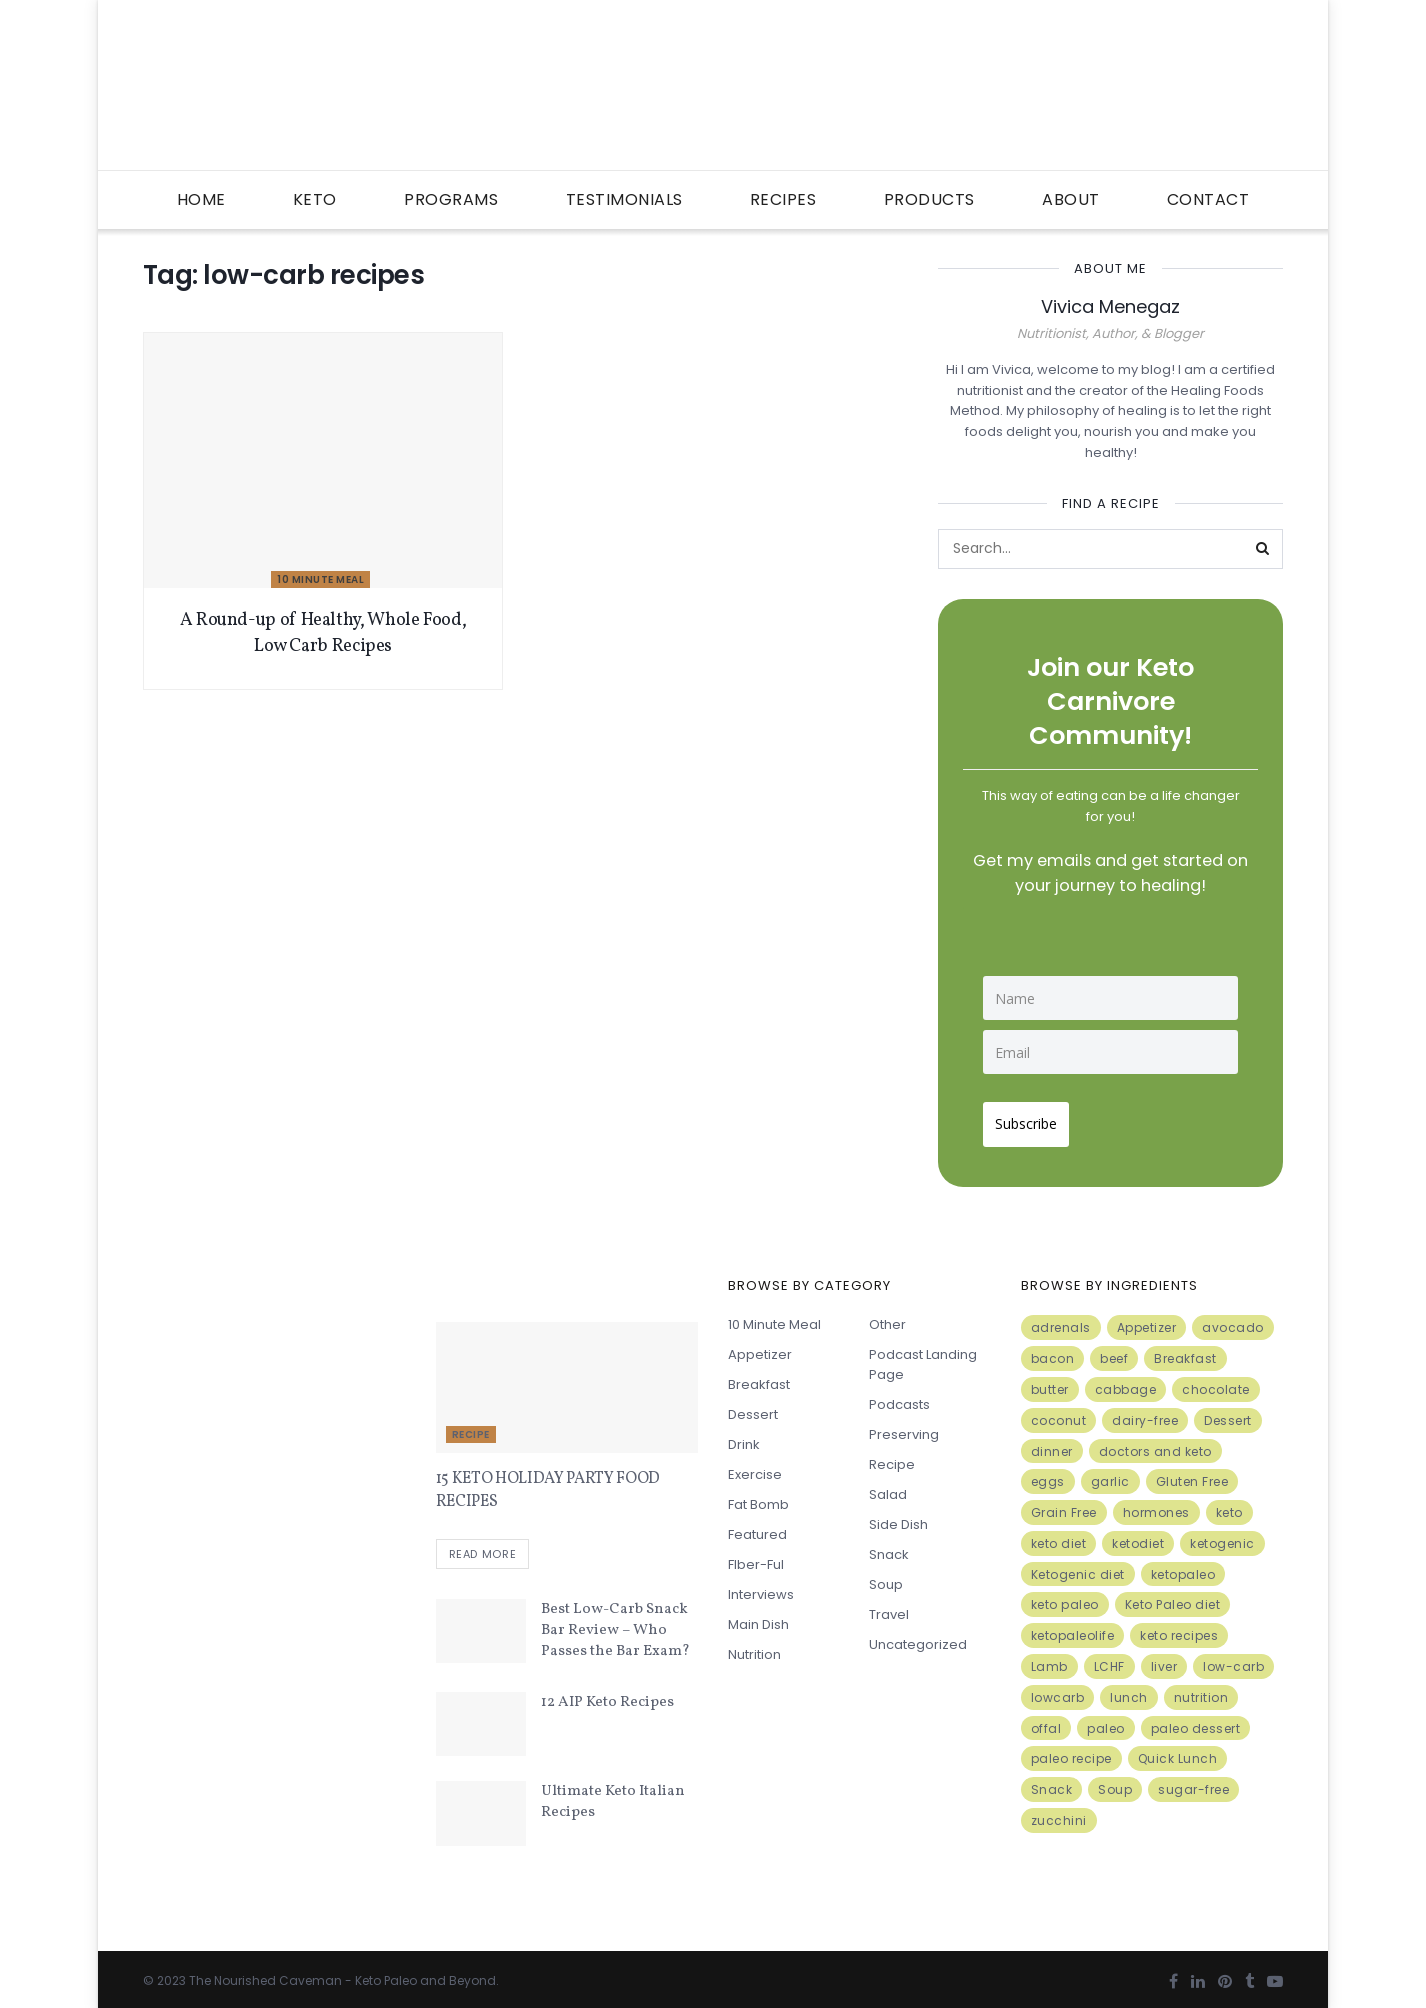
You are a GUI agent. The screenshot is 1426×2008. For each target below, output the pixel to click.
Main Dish (758, 1616)
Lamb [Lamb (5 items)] (1049, 1658)
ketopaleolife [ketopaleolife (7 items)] (1073, 1627)
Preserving (904, 1426)
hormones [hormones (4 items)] (1156, 1504)
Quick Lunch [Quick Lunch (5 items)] (1178, 1750)
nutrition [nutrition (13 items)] (1201, 1689)
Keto (315, 199)
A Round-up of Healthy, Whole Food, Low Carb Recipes (323, 633)
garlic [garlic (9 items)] (1110, 1473)
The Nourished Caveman (265, 1974)
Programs (451, 199)
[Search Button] (1263, 549)
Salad (888, 1486)
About (1071, 199)
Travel (889, 1606)
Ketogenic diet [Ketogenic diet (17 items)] (1078, 1566)
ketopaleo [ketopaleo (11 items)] (1183, 1566)
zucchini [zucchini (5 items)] (1059, 1812)
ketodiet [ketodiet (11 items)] (1138, 1535)
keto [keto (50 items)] (1229, 1504)
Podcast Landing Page (923, 1356)
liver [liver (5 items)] (1164, 1658)
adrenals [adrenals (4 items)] (1061, 1319)
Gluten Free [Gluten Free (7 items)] (1192, 1473)
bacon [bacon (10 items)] (1053, 1350)
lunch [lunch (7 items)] (1129, 1689)
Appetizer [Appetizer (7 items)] (1147, 1319)
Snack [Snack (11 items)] (1052, 1781)
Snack (889, 1546)
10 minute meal (320, 579)
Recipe (471, 1426)
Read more (483, 1549)
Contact (1208, 199)
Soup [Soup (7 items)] (1115, 1781)
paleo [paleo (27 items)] (1106, 1720)
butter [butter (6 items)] (1050, 1381)
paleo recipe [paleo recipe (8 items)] (1071, 1750)
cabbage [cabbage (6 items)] (1126, 1381)
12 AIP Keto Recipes (607, 1697)
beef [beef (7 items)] (1114, 1350)
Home (201, 199)
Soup (886, 1576)
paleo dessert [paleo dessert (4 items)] (1196, 1720)
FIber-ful (756, 1556)
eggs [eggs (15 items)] (1048, 1473)
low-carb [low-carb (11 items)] (1233, 1658)
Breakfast (759, 1376)
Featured (757, 1526)
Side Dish (898, 1516)
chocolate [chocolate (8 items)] (1216, 1381)
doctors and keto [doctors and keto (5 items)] (1155, 1442)
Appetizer (760, 1346)
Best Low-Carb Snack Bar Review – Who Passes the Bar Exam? (615, 1625)
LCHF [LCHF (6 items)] (1109, 1658)
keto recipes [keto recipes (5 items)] (1179, 1627)
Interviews (761, 1586)
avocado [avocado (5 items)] (1233, 1319)
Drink (744, 1436)
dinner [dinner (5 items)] (1052, 1442)
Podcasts (899, 1396)
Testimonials (624, 199)
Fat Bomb (758, 1496)
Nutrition (754, 1646)
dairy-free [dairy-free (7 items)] (1145, 1412)
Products (929, 199)
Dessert (753, 1406)
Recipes (783, 199)
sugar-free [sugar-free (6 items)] (1193, 1781)
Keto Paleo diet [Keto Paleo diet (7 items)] (1173, 1596)
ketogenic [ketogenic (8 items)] (1222, 1535)
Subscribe (1034, 1115)
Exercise (755, 1466)
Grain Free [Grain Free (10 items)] (1064, 1504)
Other (887, 1316)
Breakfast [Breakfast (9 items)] (1185, 1350)
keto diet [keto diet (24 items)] (1059, 1535)
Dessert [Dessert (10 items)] (1228, 1412)
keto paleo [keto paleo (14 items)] (1065, 1596)
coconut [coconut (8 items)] (1059, 1412)
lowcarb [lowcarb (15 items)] (1058, 1689)
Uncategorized (918, 1636)
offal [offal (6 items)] (1046, 1720)
